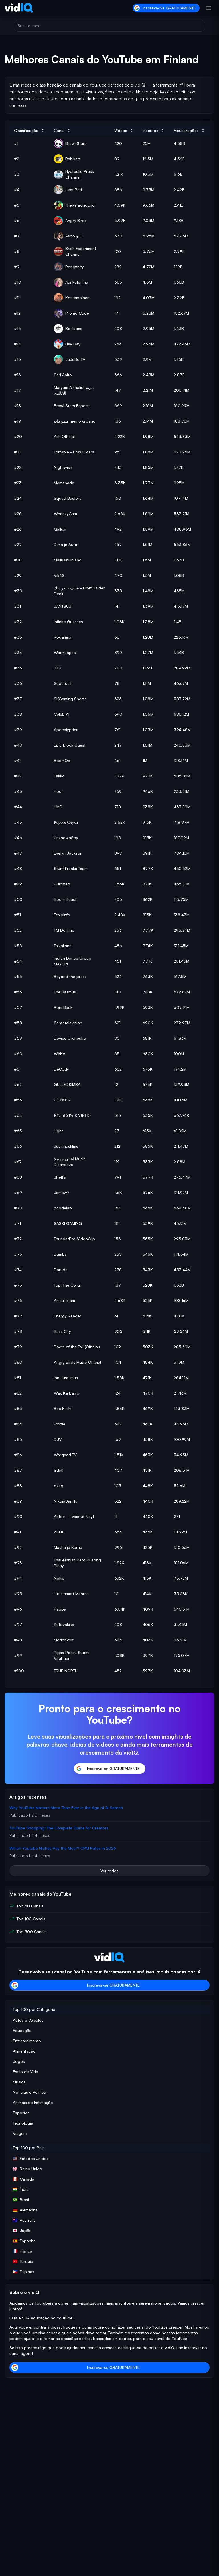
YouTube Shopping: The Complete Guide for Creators (58, 1827)
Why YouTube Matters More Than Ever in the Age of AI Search (66, 1807)
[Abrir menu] (208, 8)
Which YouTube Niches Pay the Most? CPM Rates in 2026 (62, 1848)
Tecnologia (23, 2123)
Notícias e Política (29, 2092)
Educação (22, 2030)
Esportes (21, 2112)
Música (19, 2081)
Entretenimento (27, 2040)
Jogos (19, 2061)
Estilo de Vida (25, 2071)
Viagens (20, 2133)
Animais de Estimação (33, 2102)
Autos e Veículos (28, 2020)
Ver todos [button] (109, 1870)
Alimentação (24, 2051)
